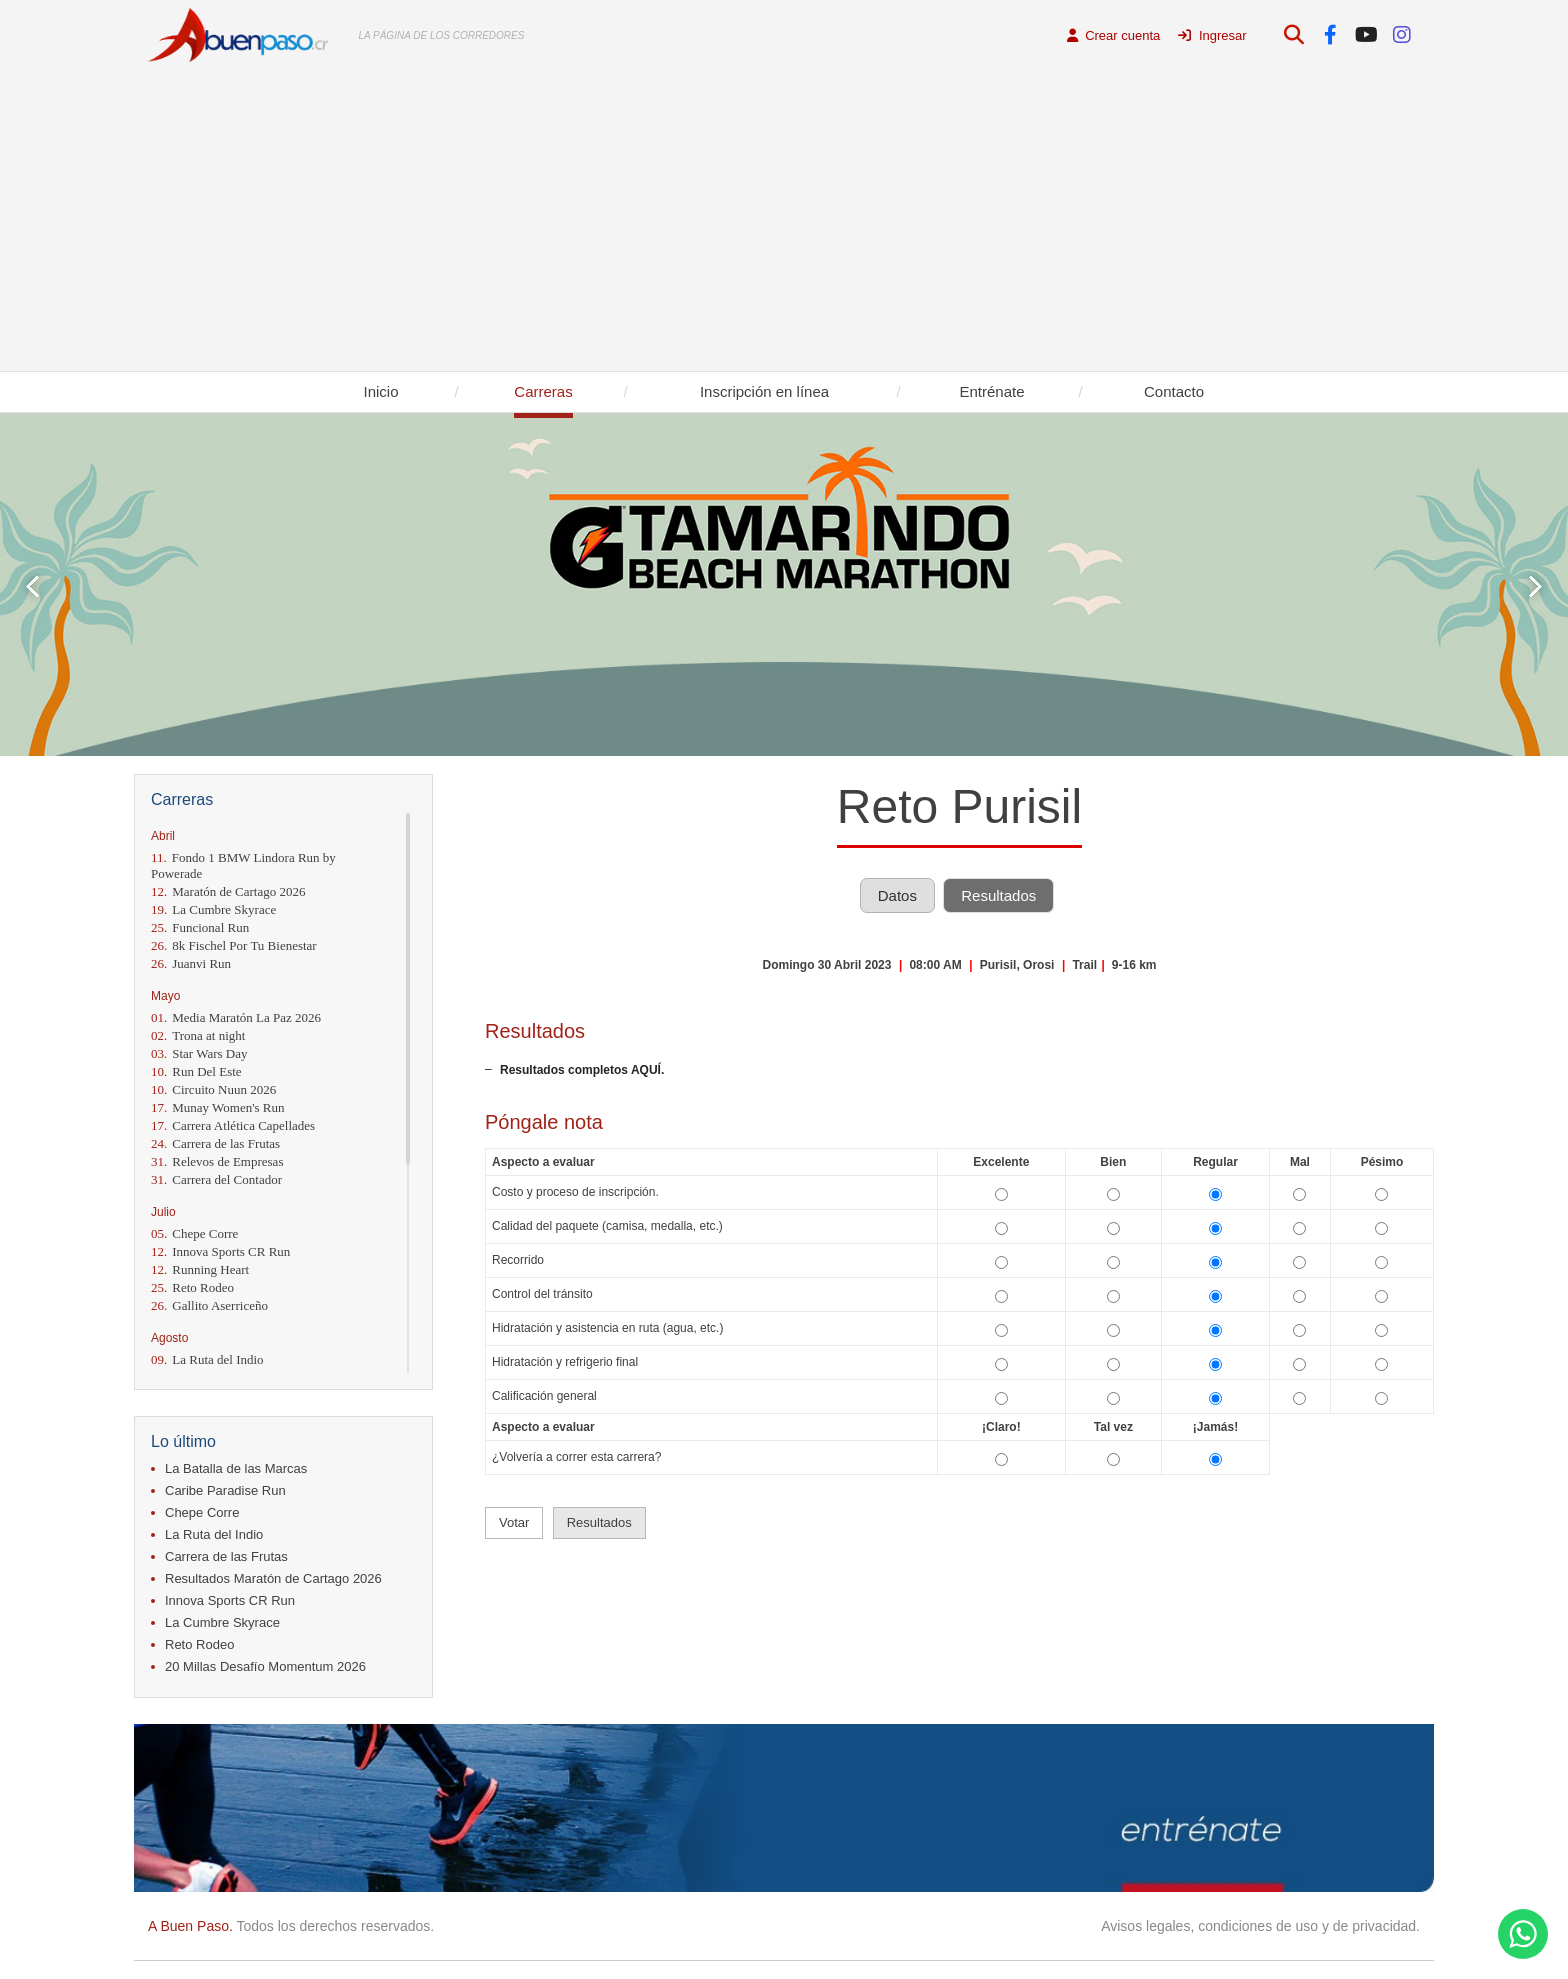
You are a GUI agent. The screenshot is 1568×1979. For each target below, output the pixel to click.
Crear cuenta (1114, 35)
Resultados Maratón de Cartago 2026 (273, 1578)
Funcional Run (200, 927)
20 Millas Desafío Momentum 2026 (265, 1666)
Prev (32, 586)
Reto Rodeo (192, 1287)
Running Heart (200, 1269)
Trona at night (198, 1035)
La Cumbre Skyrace (213, 909)
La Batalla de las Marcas (236, 1468)
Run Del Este (196, 1071)
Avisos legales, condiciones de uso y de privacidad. (1260, 1926)
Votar (514, 1522)
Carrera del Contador (216, 1179)
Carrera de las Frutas (215, 1143)
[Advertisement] (784, 221)
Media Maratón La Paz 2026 (236, 1017)
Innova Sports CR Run (220, 1251)
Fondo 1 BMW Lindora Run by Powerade (243, 865)
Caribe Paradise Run (225, 1490)
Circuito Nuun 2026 (213, 1089)
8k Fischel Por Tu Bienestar (234, 945)
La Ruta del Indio (207, 1359)
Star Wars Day (199, 1053)
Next (1535, 586)
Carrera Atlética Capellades (233, 1125)
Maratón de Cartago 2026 (228, 891)
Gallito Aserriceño (209, 1305)
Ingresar (1212, 35)
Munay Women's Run (218, 1107)
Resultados (998, 895)
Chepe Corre (194, 1233)
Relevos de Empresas (217, 1161)
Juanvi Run (191, 963)
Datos (897, 895)
